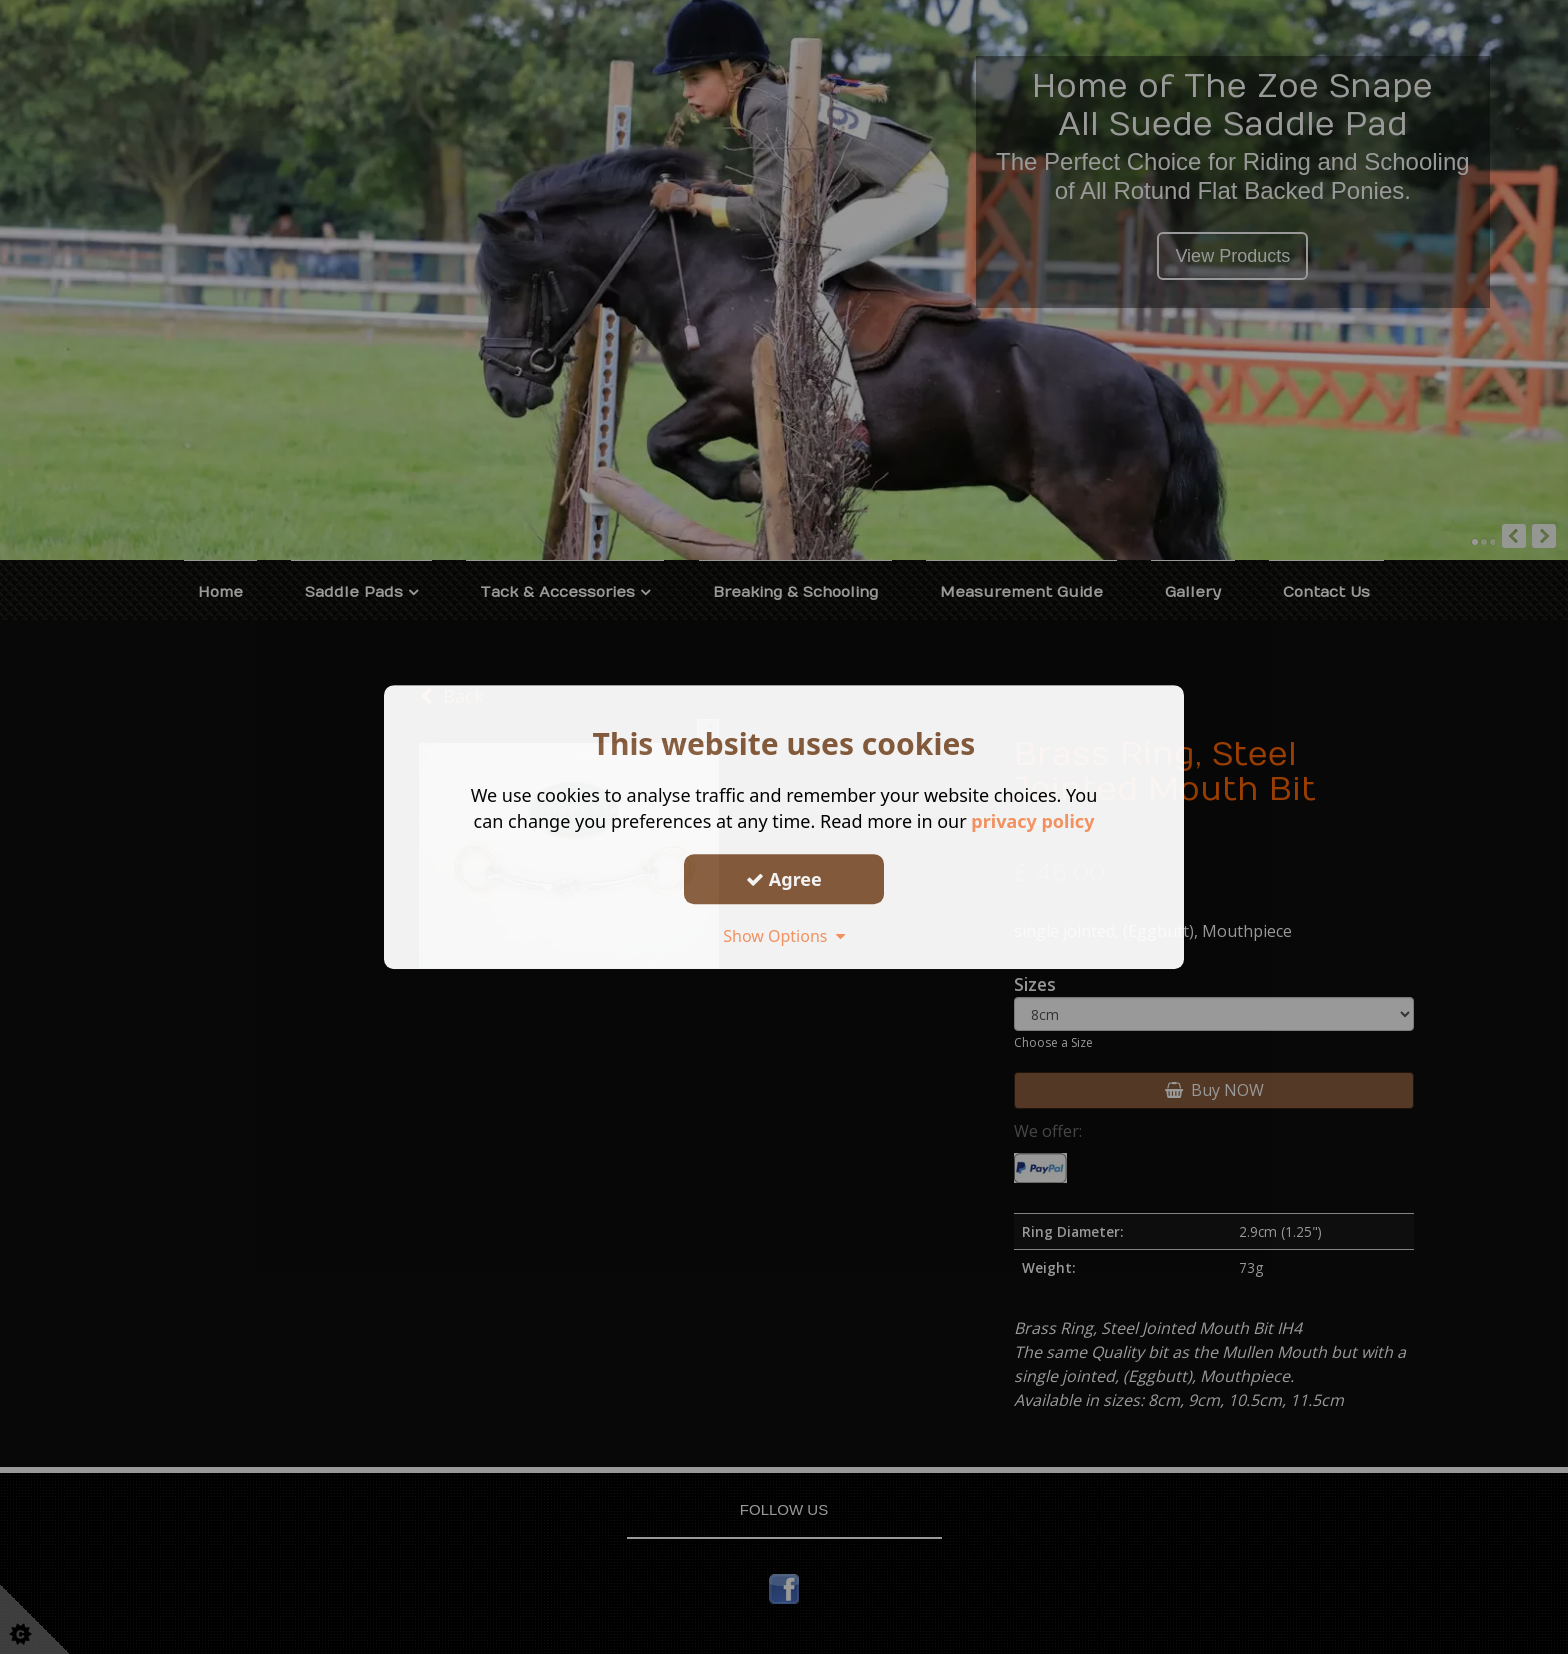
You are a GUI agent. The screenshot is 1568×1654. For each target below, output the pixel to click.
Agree (784, 879)
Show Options (784, 936)
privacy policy (1032, 821)
